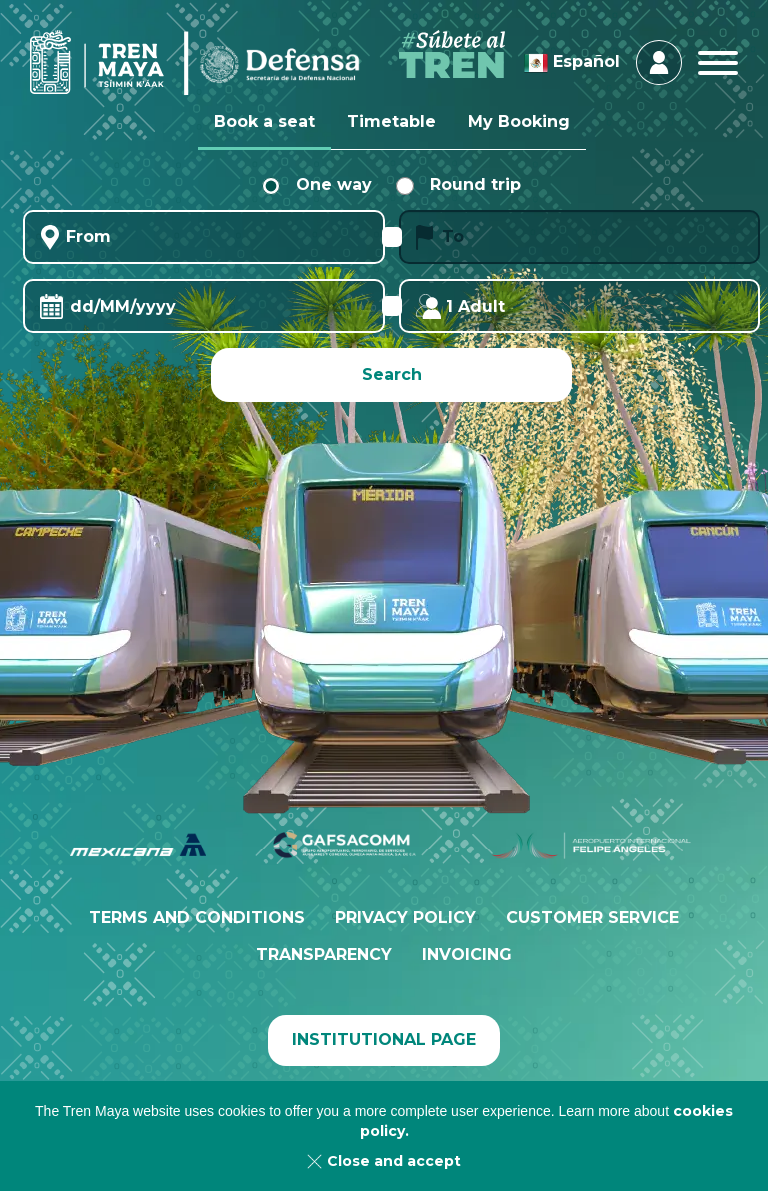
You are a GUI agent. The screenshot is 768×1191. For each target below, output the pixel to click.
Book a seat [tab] (264, 121)
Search (392, 374)
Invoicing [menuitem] (467, 954)
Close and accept (394, 1161)
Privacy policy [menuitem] (405, 917)
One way (317, 184)
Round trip (458, 184)
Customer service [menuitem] (592, 917)
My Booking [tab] (519, 121)
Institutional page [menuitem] (384, 1039)
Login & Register (659, 62)
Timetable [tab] (391, 121)
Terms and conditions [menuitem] (197, 917)
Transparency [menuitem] (324, 954)
